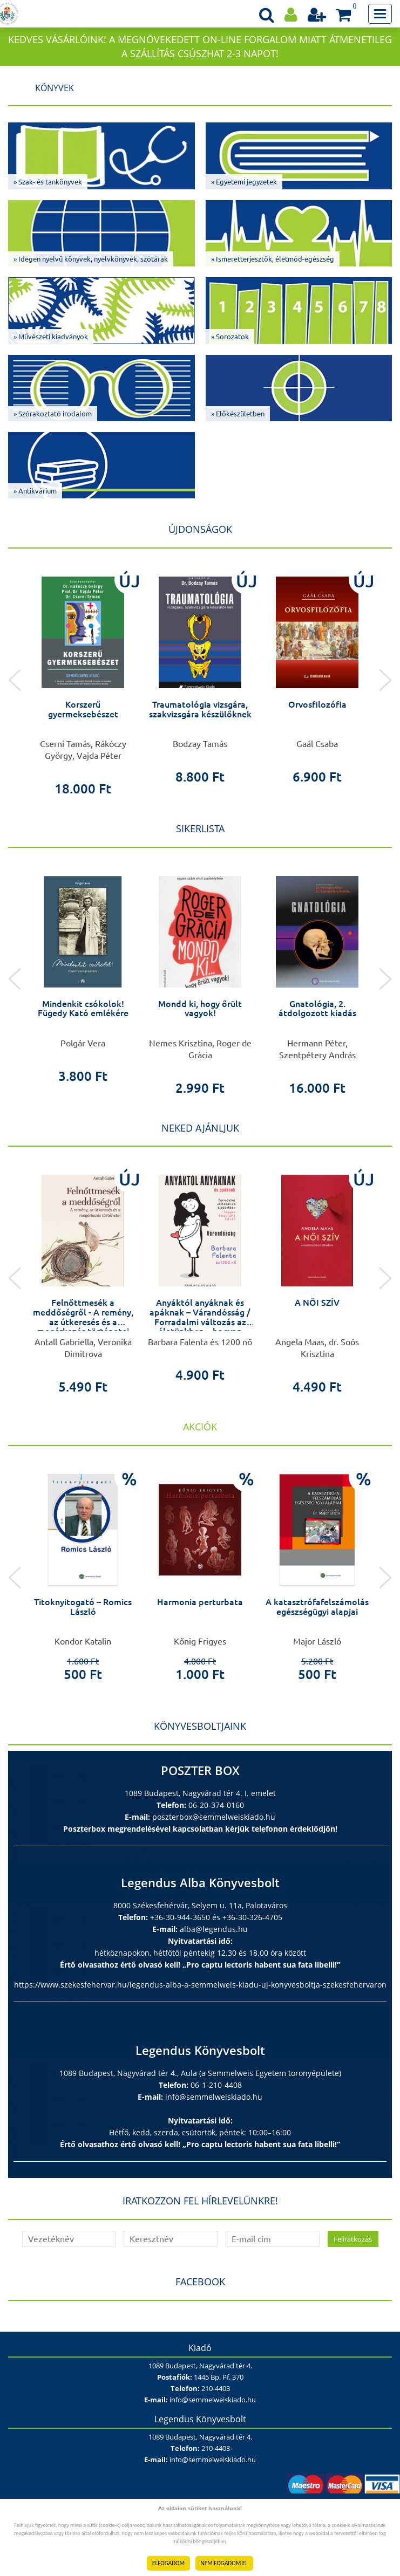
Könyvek (54, 88)
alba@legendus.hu (214, 1929)
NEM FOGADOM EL (224, 2563)
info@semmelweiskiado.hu (213, 2097)
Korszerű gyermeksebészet (83, 709)
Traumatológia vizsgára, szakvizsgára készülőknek (200, 709)
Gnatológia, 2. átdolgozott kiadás (317, 1008)
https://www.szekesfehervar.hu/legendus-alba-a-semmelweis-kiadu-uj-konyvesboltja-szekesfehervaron (200, 1984)
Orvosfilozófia (317, 704)
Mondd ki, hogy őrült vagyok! (200, 1008)
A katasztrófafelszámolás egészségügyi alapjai (317, 1606)
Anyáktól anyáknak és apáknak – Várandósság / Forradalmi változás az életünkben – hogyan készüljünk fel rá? (200, 1321)
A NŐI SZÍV (317, 1302)
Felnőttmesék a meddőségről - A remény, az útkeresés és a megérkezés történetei (83, 1317)
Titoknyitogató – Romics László (83, 1606)
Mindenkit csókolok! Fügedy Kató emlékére (83, 1008)
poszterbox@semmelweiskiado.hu (213, 1817)
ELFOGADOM (168, 2563)
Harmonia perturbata (200, 1602)
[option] (82, 680)
